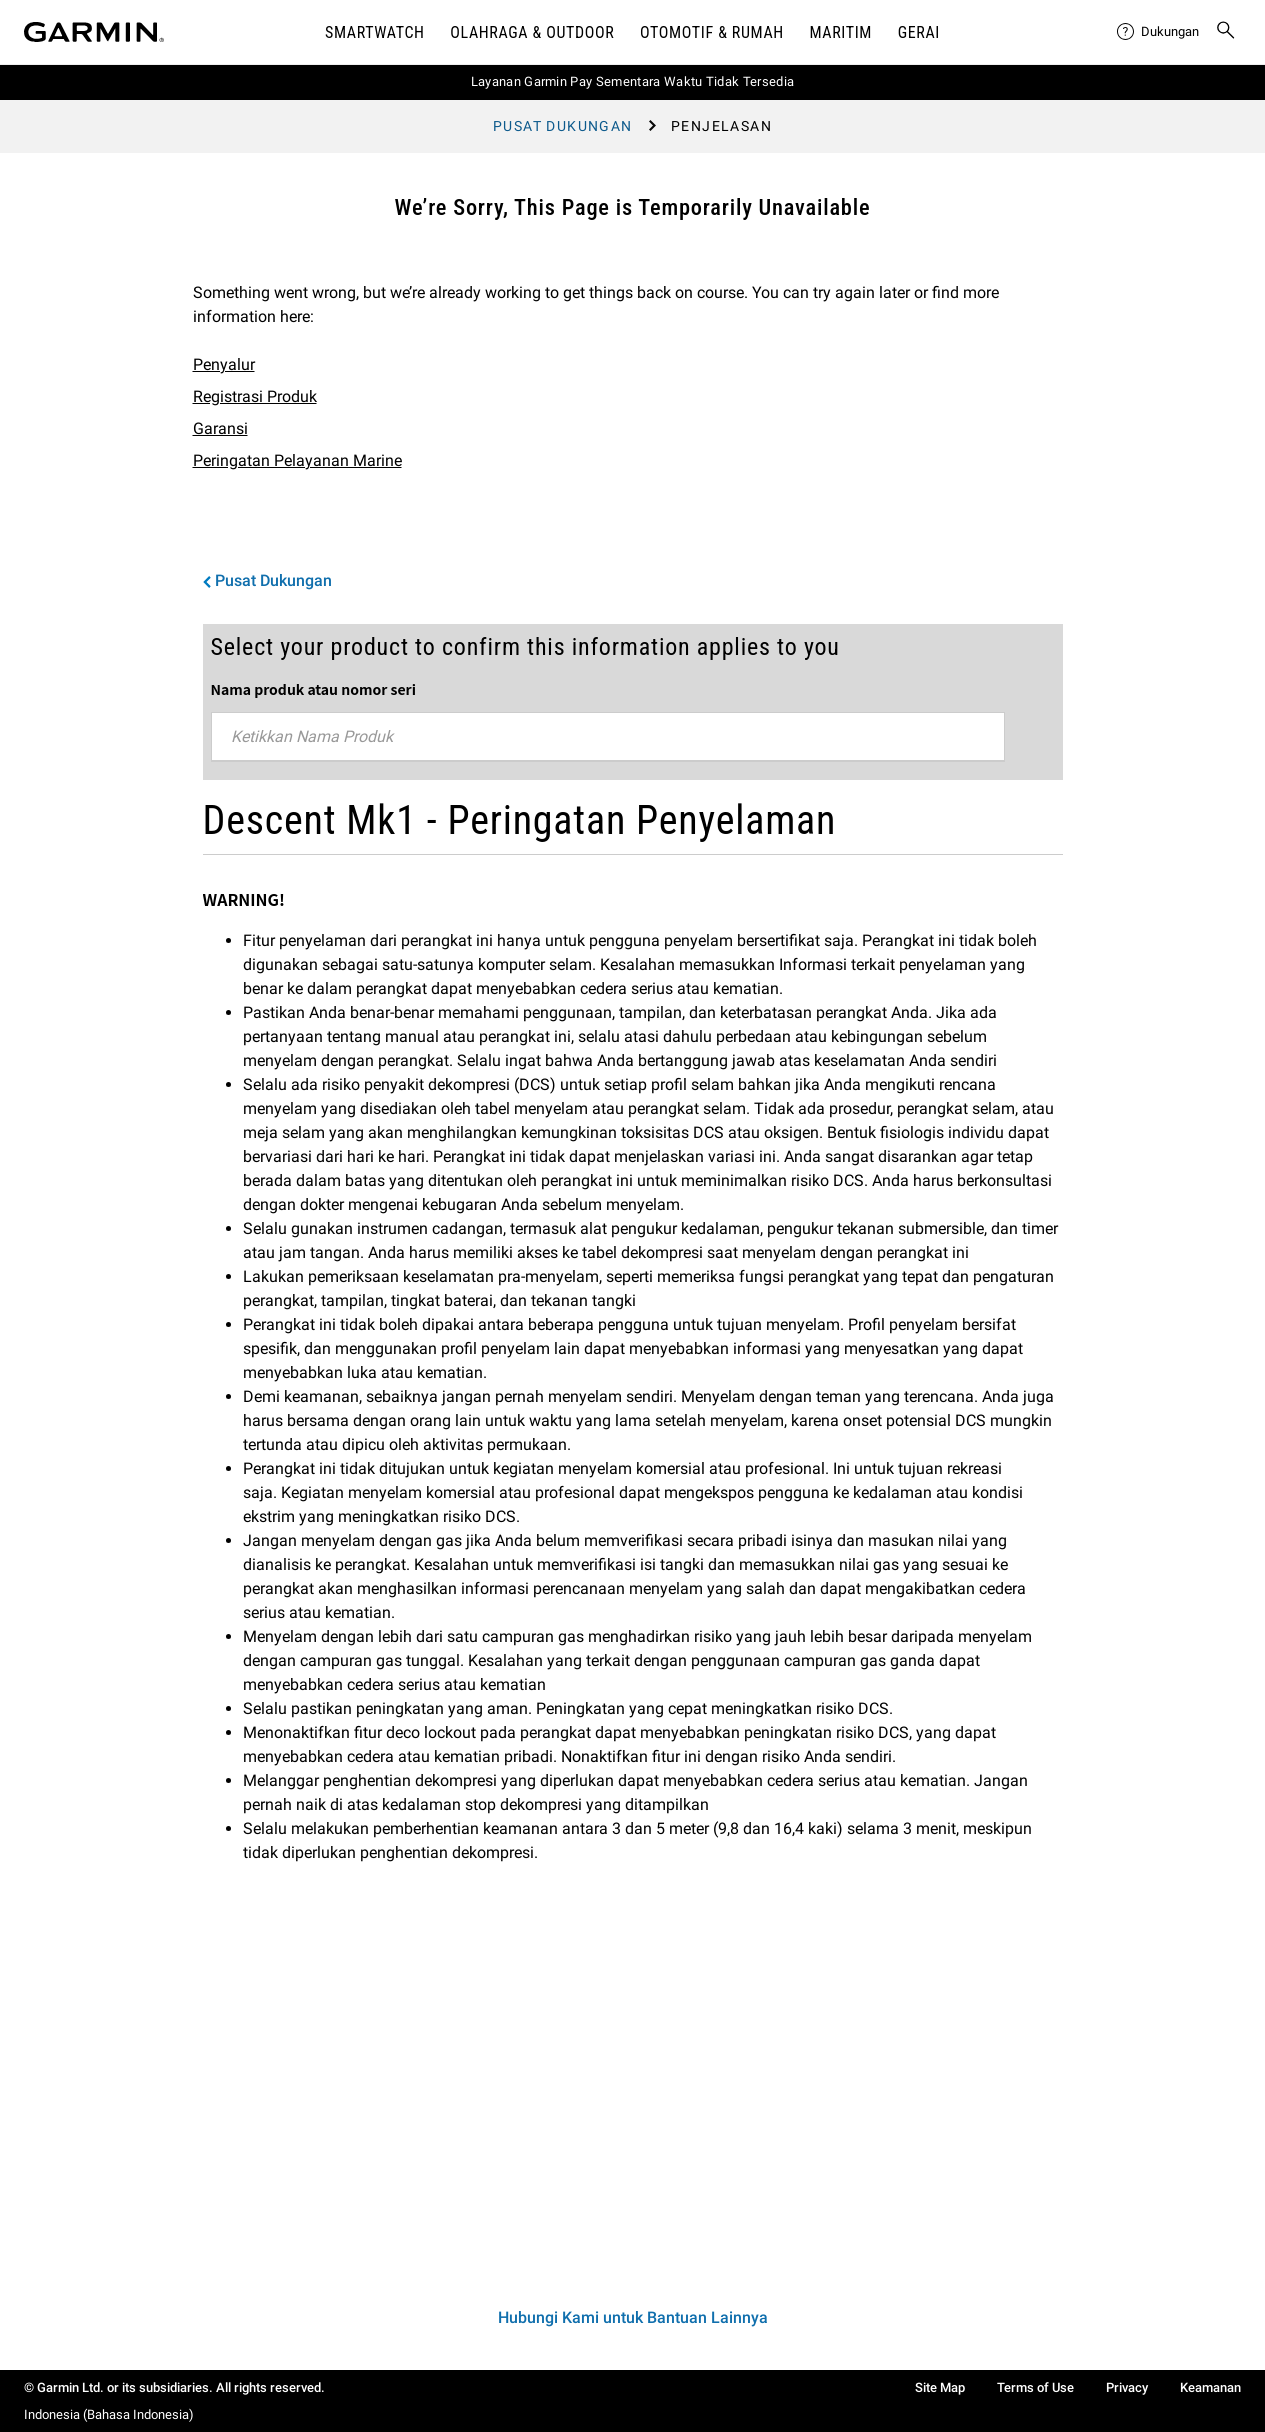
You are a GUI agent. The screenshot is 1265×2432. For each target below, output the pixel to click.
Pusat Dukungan (563, 126)
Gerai (919, 32)
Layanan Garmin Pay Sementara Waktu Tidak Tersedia (633, 81)
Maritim (840, 32)
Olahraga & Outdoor (532, 32)
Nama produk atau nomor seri (313, 689)
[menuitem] (1158, 32)
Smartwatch (375, 32)
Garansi (220, 428)
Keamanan (1210, 2387)
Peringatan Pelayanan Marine (297, 460)
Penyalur (224, 364)
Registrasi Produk (255, 396)
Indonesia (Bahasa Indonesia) (109, 2414)
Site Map (940, 2387)
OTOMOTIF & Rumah (712, 32)
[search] (1226, 32)
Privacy (1127, 2387)
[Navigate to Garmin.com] (94, 32)
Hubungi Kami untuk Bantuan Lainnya (633, 2317)
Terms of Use (1035, 2387)
